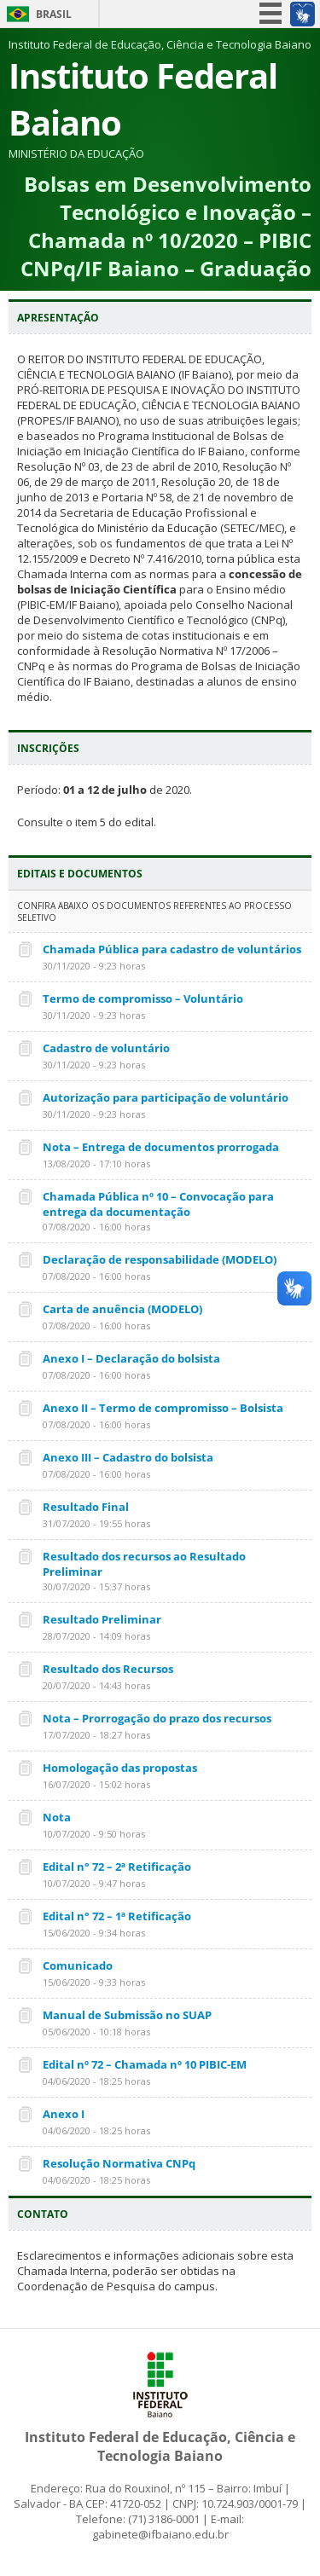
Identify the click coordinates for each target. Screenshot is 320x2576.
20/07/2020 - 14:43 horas (96, 1685)
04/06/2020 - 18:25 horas (96, 2081)
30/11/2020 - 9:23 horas (94, 965)
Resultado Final (86, 1506)
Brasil (54, 14)
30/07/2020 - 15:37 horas (96, 1586)
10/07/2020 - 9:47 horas (94, 1883)
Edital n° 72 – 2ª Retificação (117, 1866)
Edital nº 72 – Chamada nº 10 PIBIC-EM (145, 2064)
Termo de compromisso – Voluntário (143, 998)
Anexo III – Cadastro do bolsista (128, 1457)
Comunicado (78, 1965)
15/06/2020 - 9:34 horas (94, 1932)
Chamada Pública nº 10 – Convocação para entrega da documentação (158, 1204)
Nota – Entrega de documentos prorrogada (161, 1147)
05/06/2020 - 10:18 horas (96, 2031)
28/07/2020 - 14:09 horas (96, 1636)
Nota (57, 1817)
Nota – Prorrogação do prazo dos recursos (157, 1718)
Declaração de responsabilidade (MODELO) (159, 1259)
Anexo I (63, 2114)
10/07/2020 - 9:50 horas (94, 1833)
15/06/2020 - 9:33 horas (94, 1982)
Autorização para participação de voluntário (165, 1097)
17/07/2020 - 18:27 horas (96, 1734)
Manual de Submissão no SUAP (127, 2015)
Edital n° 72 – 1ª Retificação (117, 1916)
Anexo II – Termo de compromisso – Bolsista (163, 1407)
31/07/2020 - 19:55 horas (96, 1523)
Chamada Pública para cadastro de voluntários (172, 949)
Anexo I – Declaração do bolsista (131, 1358)
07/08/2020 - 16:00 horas (96, 1226)
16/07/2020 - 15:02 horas (96, 1784)
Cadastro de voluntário (106, 1048)
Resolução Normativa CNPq (119, 2163)
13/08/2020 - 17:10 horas (96, 1163)
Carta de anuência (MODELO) (122, 1309)
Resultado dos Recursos (108, 1668)
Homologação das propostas (120, 1767)
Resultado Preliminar (102, 1619)
